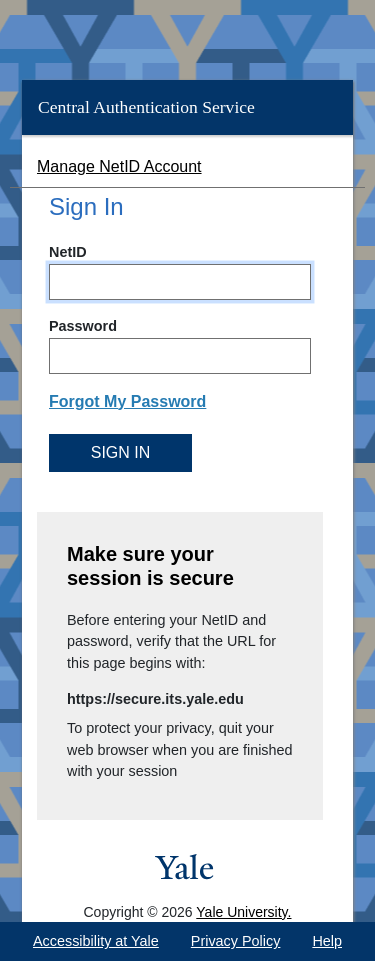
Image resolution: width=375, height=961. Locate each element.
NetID (68, 252)
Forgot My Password (127, 401)
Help (327, 941)
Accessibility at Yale (96, 941)
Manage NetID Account (119, 166)
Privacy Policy (236, 941)
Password (83, 326)
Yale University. (243, 912)
